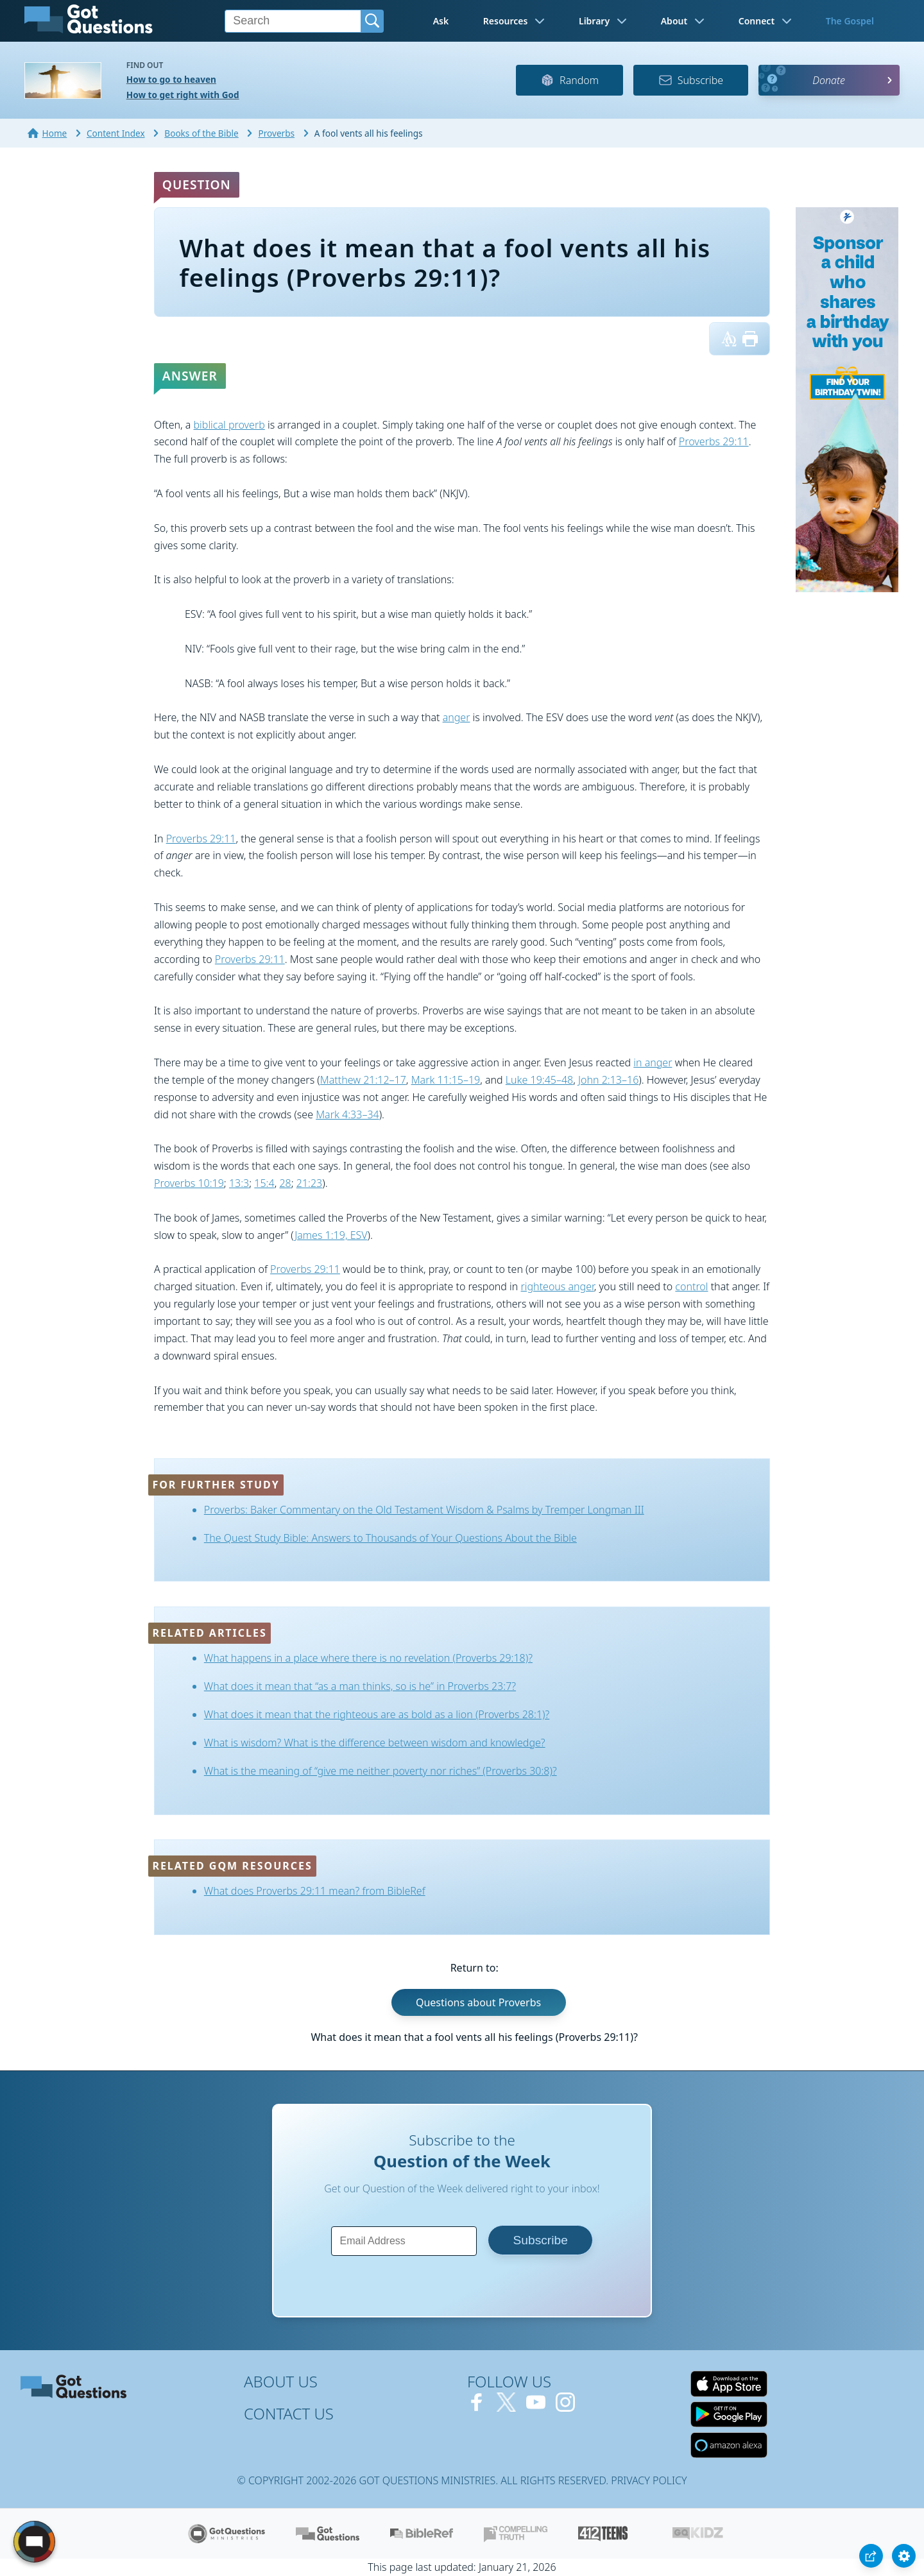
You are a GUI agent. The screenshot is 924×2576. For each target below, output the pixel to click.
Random (569, 80)
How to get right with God (182, 95)
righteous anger (557, 1286)
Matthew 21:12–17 (363, 1080)
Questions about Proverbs (478, 2002)
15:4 (264, 1183)
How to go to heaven (171, 79)
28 (285, 1183)
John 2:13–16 (608, 1080)
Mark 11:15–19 (446, 1080)
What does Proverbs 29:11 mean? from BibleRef (314, 1891)
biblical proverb (229, 425)
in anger (652, 1062)
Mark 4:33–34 (347, 1114)
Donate (828, 80)
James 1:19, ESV (331, 1235)
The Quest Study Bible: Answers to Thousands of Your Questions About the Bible (390, 1538)
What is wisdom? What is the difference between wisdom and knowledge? (374, 1743)
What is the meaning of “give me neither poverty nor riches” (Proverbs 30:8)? (380, 1771)
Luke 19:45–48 (539, 1080)
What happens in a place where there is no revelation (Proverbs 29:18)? (368, 1658)
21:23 (309, 1183)
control (691, 1286)
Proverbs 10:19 (189, 1183)
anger (456, 717)
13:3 (239, 1183)
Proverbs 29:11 (714, 441)
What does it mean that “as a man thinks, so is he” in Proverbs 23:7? (360, 1686)
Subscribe (690, 80)
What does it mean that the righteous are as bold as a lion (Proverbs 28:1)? (376, 1714)
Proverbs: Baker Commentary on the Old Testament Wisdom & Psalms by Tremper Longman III (424, 1510)
